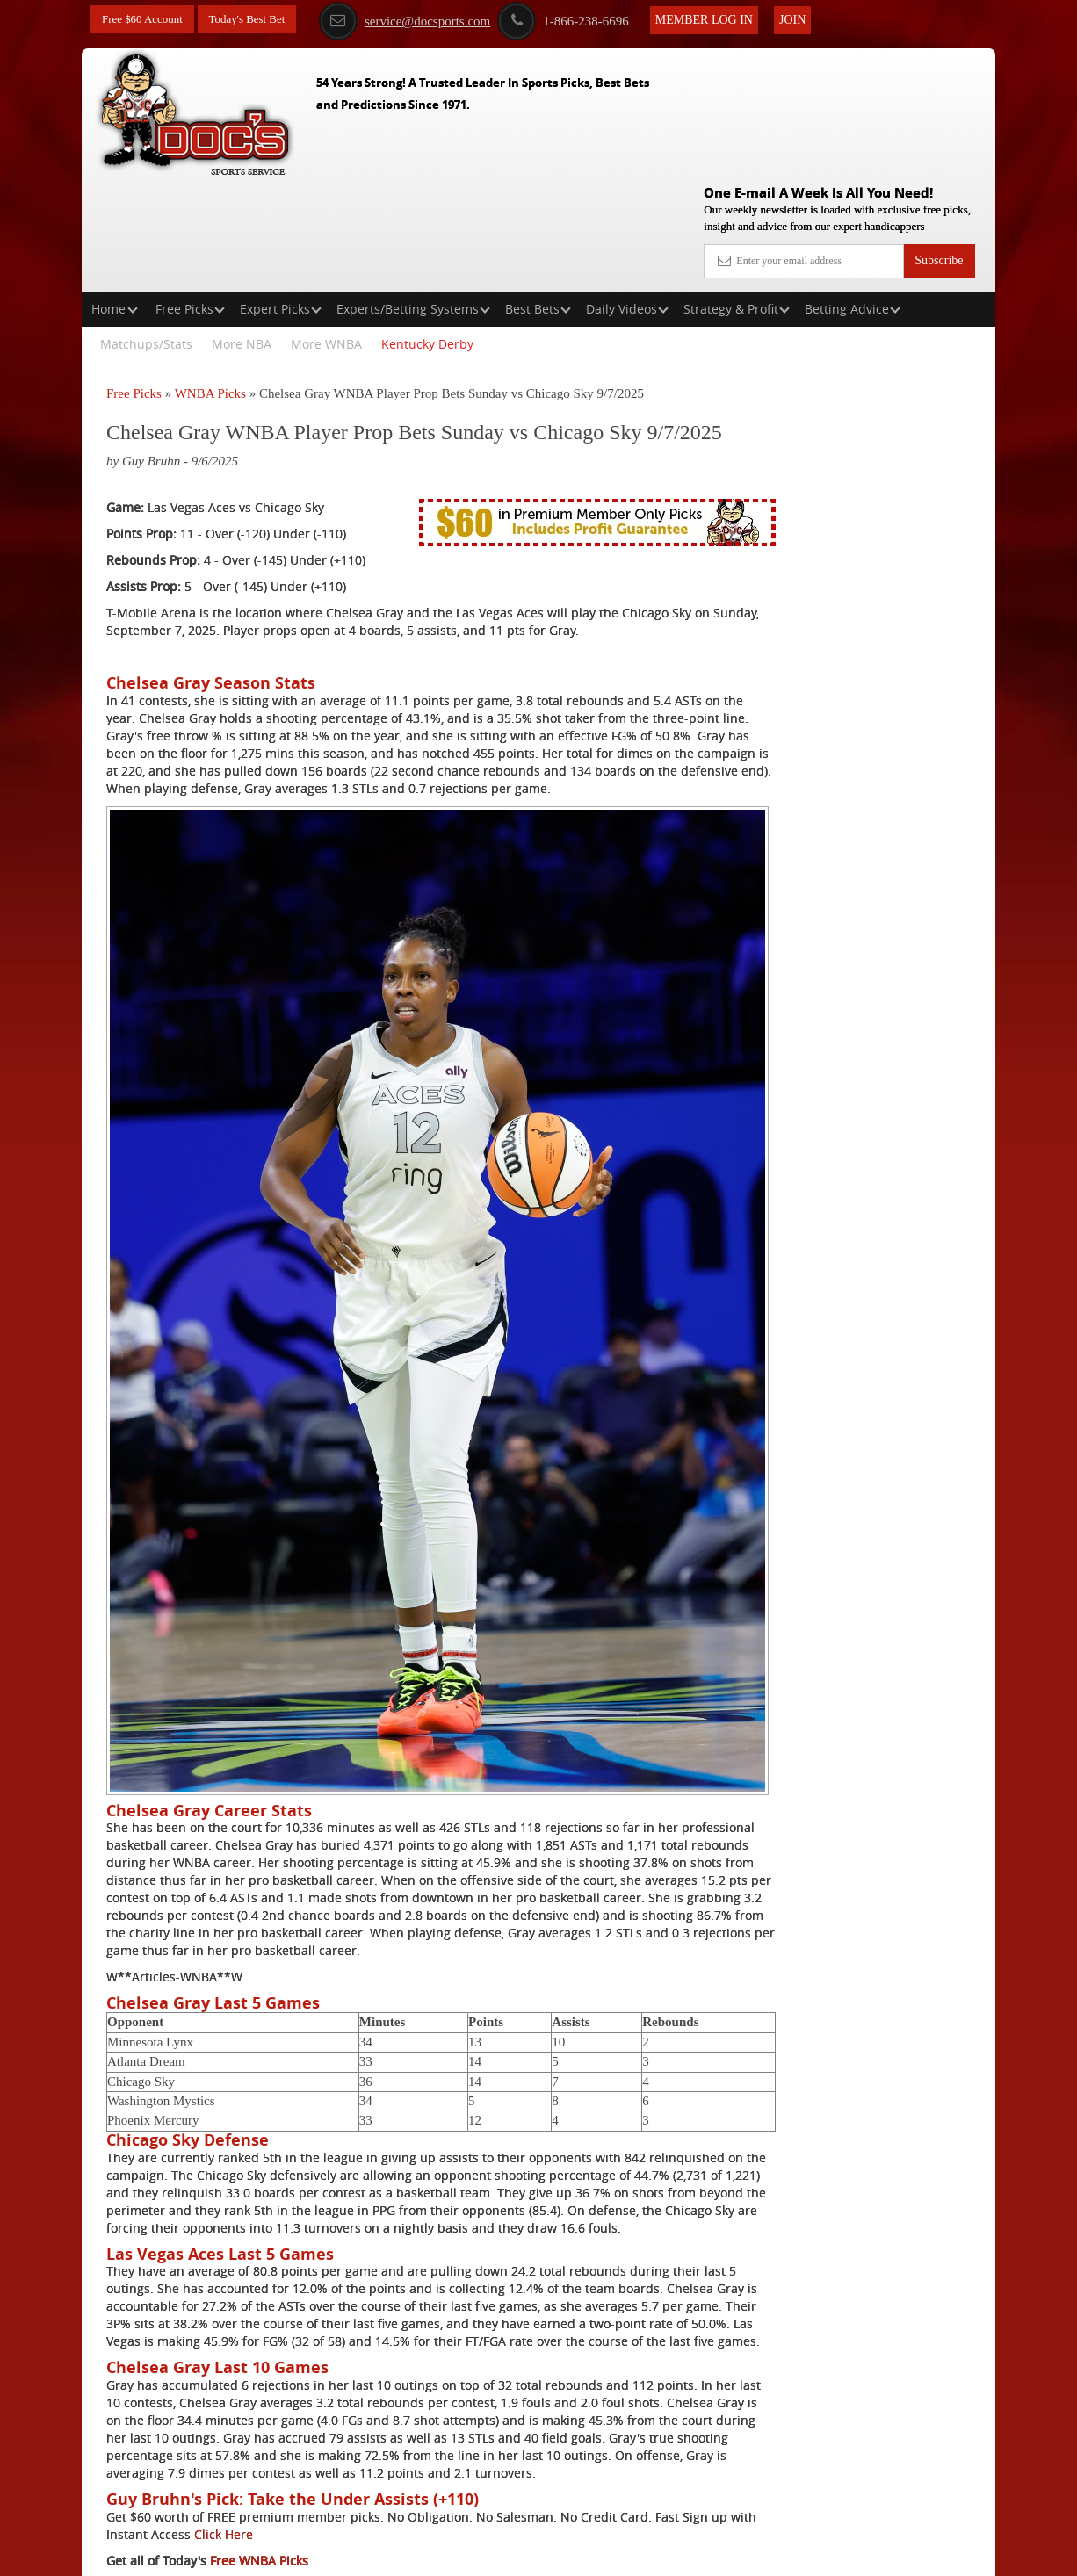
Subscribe (938, 134)
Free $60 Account (146, 19)
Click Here (328, 2439)
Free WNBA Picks (259, 2465)
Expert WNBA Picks (265, 2492)
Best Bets (538, 196)
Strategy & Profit (736, 196)
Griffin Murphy (857, 442)
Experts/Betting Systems (413, 196)
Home (114, 196)
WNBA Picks (210, 281)
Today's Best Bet (256, 19)
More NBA (241, 231)
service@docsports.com (430, 20)
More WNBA (326, 231)
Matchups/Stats (146, 231)
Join (818, 18)
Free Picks (190, 196)
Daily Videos (627, 196)
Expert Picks (281, 196)
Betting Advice (852, 196)
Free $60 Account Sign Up (843, 624)
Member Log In (729, 18)
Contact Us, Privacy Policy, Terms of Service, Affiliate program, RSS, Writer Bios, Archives (637, 2553)
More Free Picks (919, 324)
